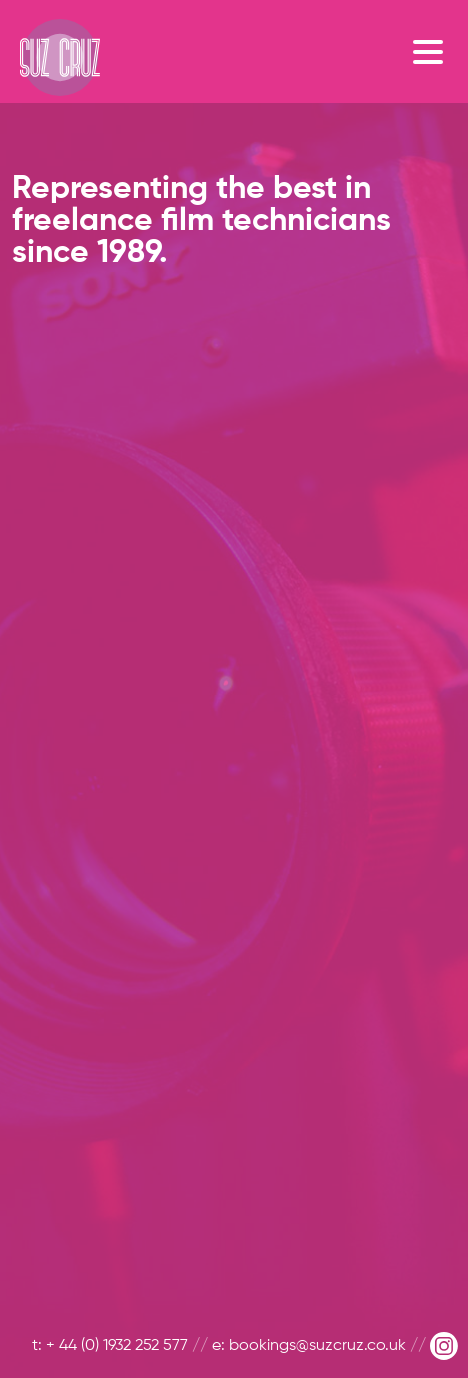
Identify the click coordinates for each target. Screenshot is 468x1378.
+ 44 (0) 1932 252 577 (117, 1346)
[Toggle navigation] (433, 51)
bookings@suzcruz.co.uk (317, 1346)
